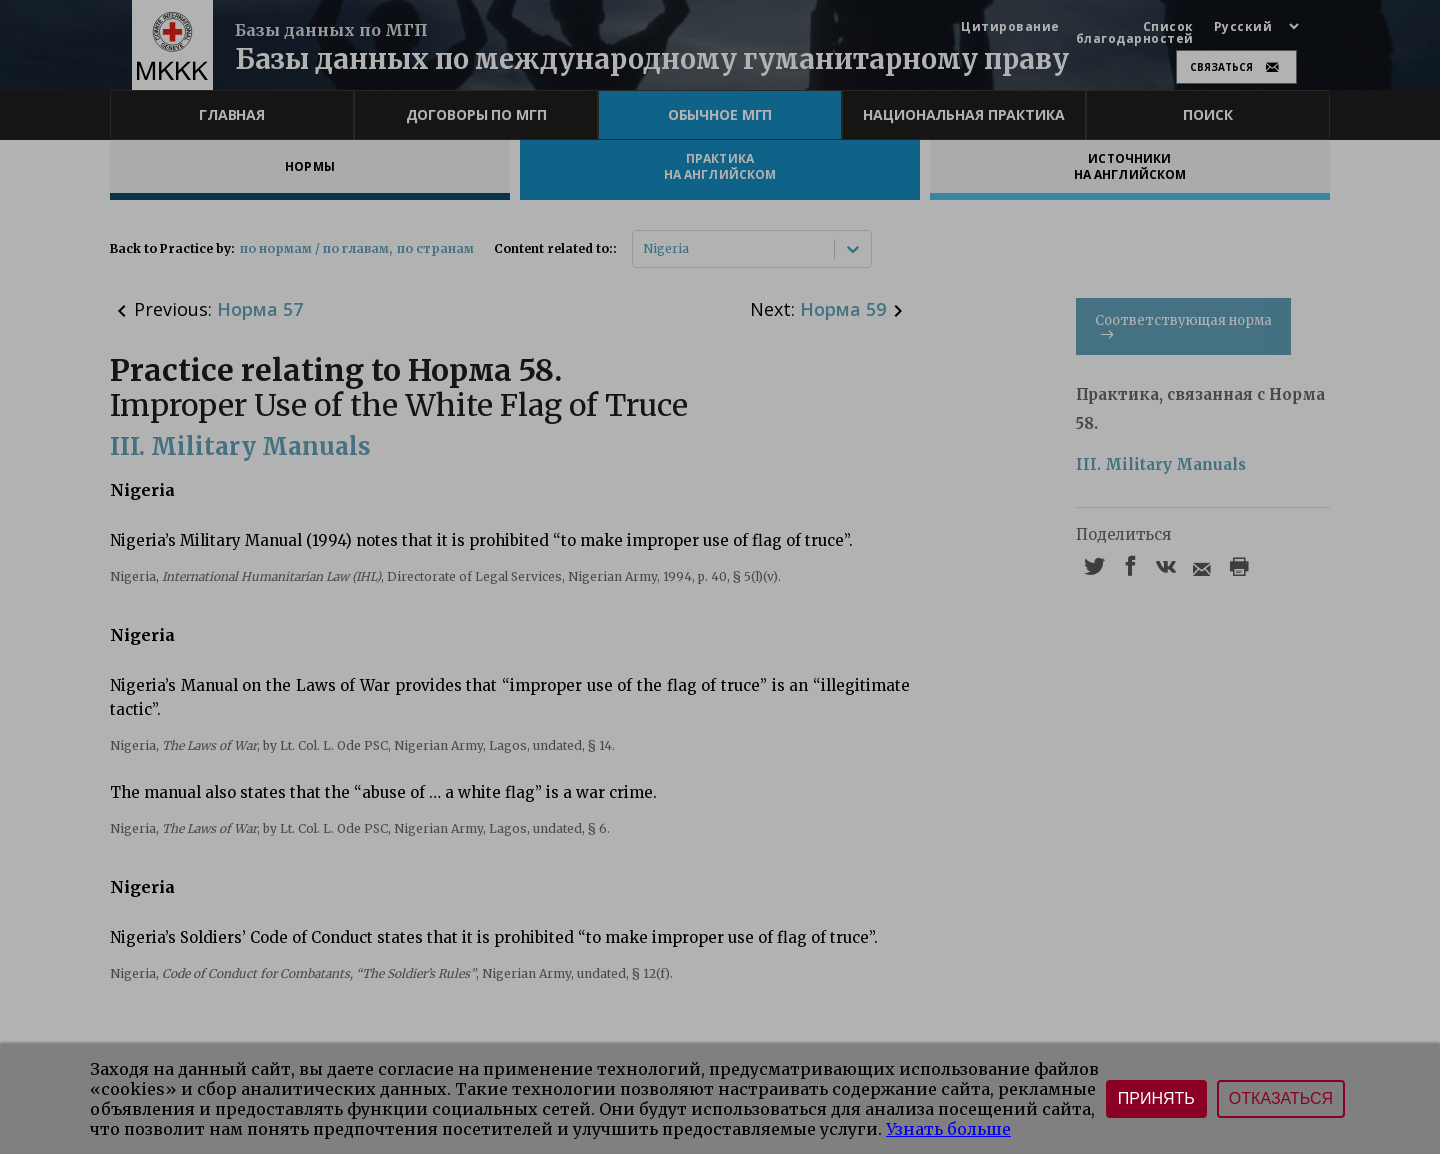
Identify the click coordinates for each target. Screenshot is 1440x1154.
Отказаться (1281, 1098)
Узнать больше (948, 1129)
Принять (1156, 1098)
